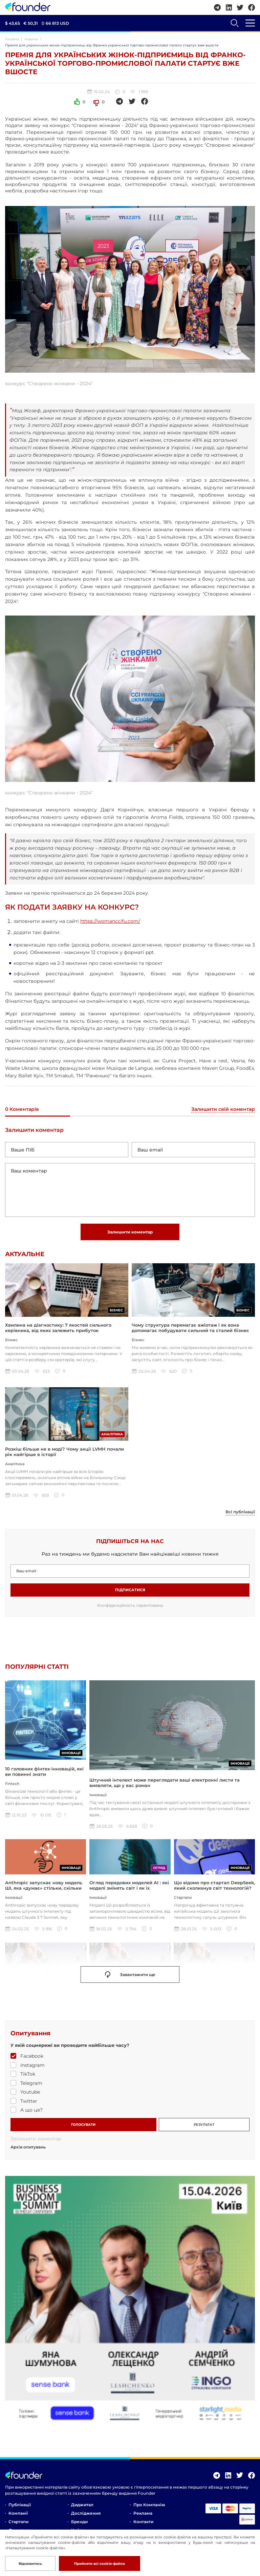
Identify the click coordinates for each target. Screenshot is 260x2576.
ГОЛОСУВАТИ (83, 2126)
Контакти (143, 2523)
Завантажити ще (130, 1976)
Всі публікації (240, 1513)
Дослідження (86, 2515)
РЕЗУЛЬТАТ (204, 2126)
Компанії (18, 2515)
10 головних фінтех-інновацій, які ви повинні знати (44, 1783)
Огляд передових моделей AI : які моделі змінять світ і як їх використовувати (129, 1890)
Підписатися (130, 1591)
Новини (31, 39)
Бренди (79, 2523)
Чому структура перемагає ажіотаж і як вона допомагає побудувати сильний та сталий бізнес (190, 1328)
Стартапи (18, 2523)
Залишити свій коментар (223, 1109)
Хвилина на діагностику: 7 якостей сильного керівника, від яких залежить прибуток (58, 1328)
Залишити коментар (130, 1231)
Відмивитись (30, 2563)
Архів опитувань (28, 2148)
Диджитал (82, 2506)
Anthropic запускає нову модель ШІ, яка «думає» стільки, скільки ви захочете (43, 1890)
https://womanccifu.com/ (110, 921)
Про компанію (149, 2506)
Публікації (19, 2506)
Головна (12, 39)
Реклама (142, 2515)
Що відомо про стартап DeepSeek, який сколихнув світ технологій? (214, 1887)
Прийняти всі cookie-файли (99, 2563)
